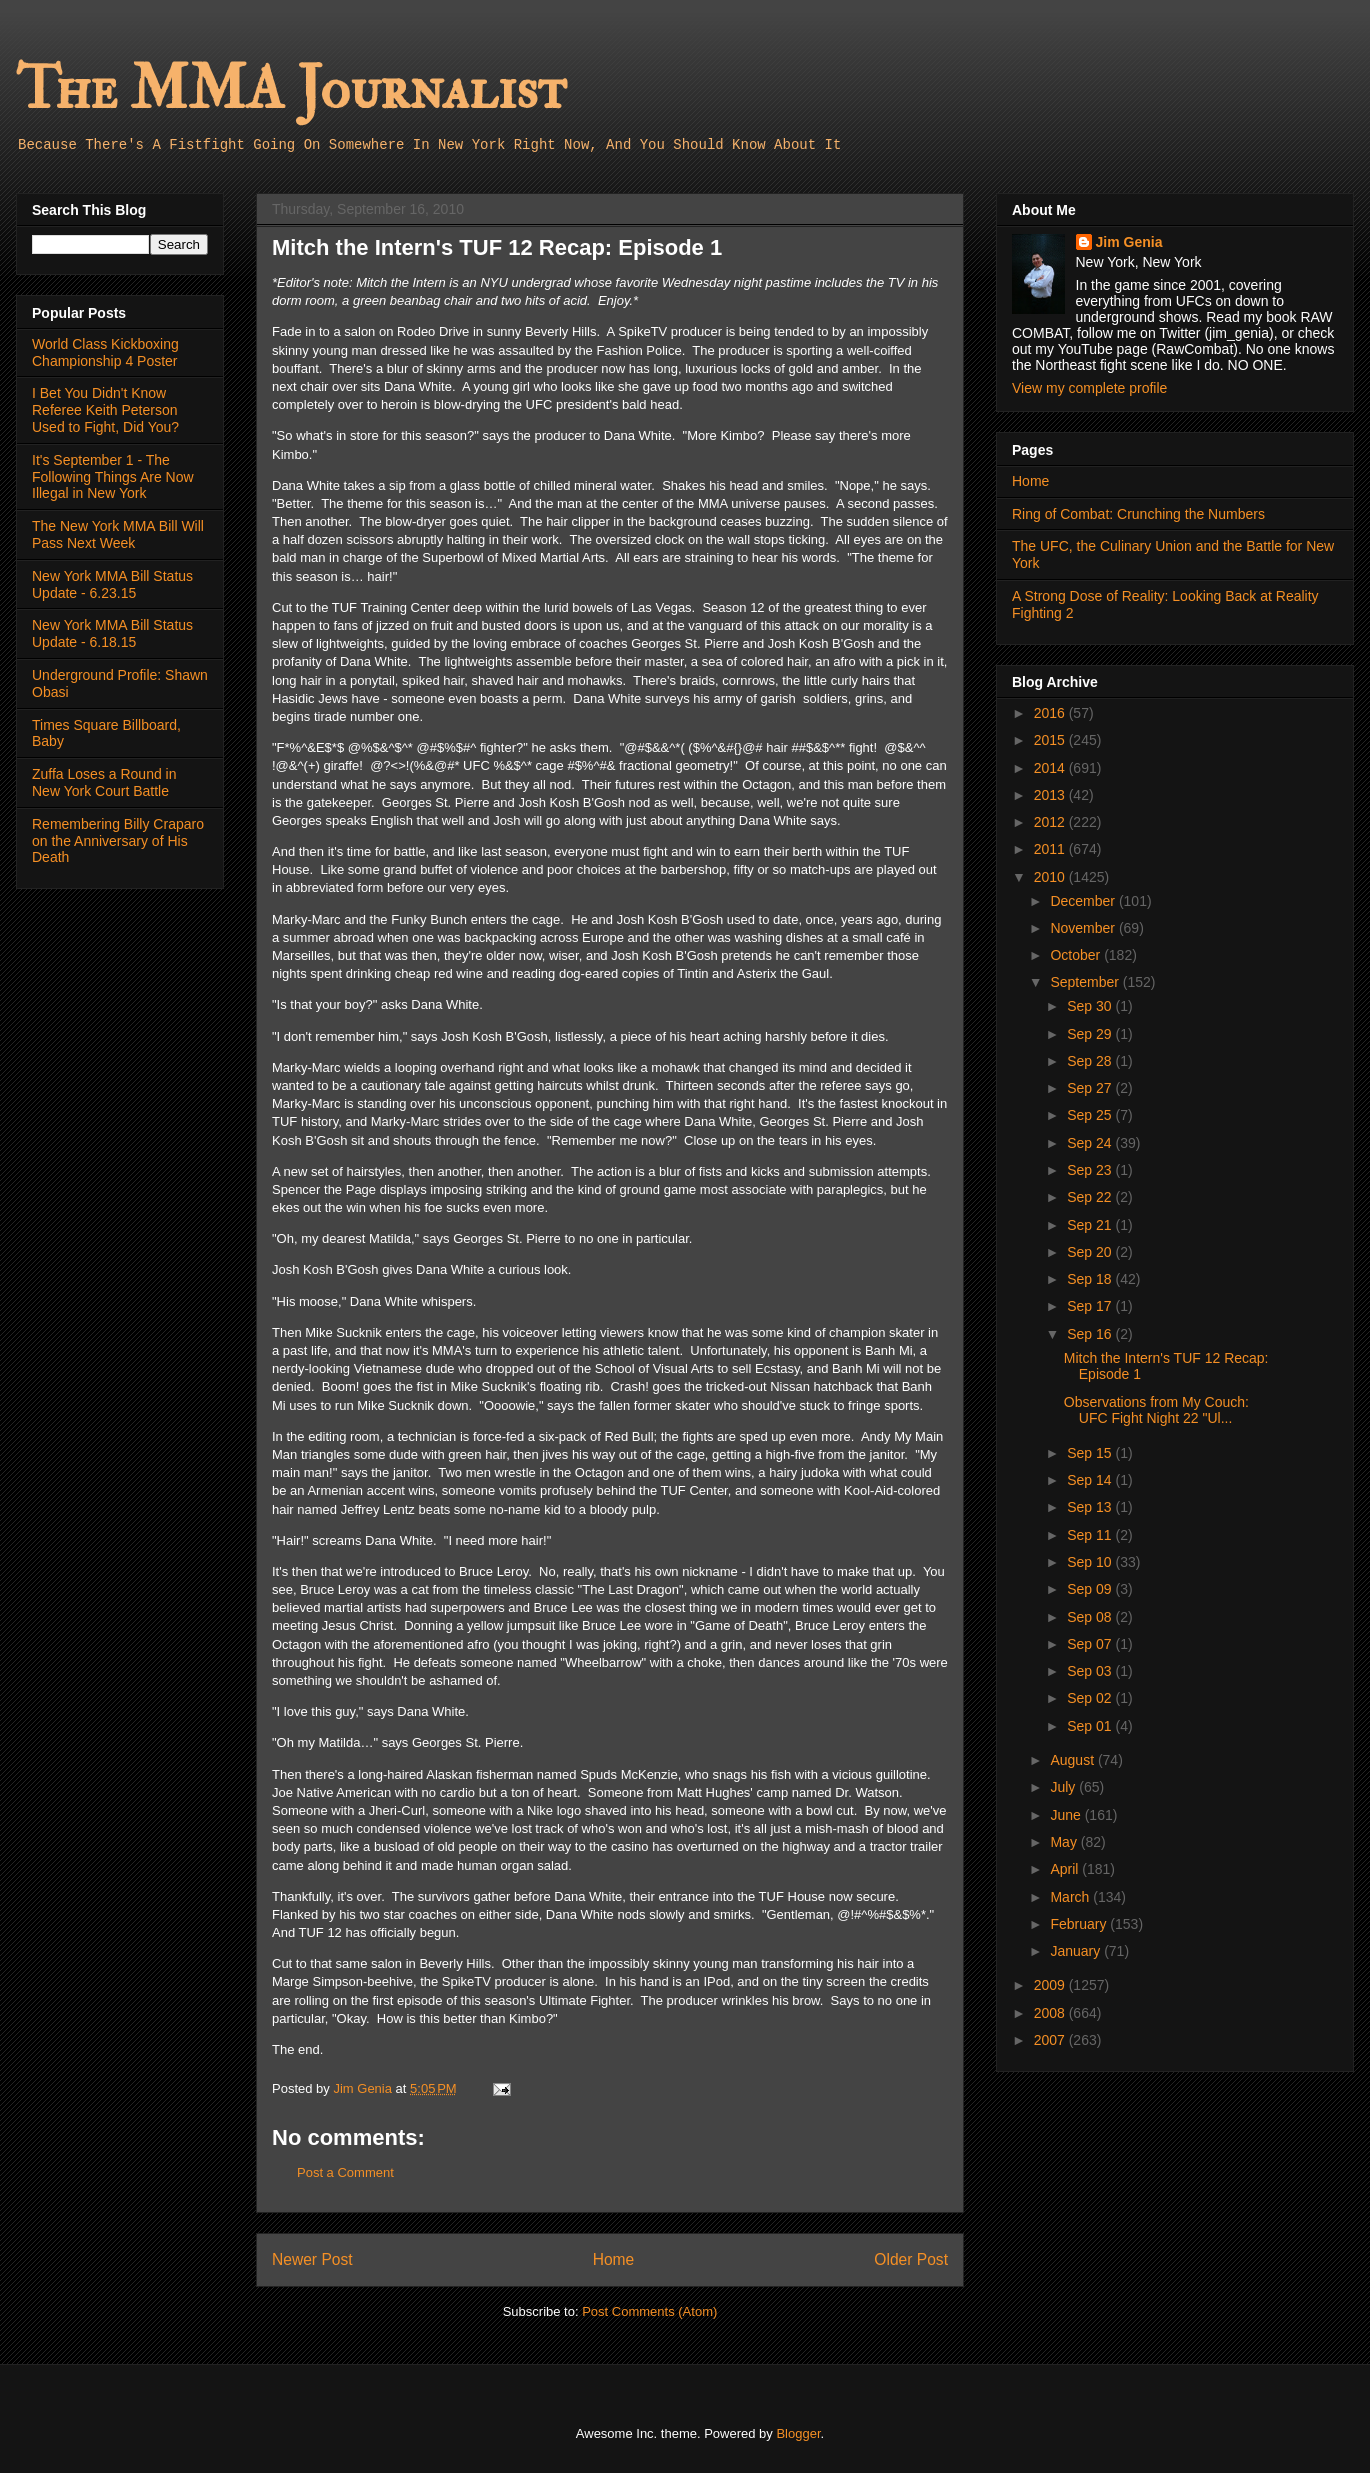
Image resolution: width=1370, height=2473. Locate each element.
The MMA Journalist (291, 89)
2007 (1051, 2040)
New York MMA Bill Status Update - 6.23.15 (112, 584)
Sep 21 (1091, 1225)
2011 (1051, 849)
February (1080, 1924)
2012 (1051, 822)
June (1067, 1815)
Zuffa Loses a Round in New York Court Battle (104, 782)
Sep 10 (1091, 1562)
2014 (1051, 768)
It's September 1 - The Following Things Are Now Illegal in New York (113, 477)
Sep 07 (1091, 1644)
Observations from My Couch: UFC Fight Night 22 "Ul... (1156, 1410)
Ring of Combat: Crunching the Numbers (1138, 514)
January (1077, 1951)
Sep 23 (1091, 1170)
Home (614, 2259)
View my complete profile (1089, 388)
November (1084, 928)
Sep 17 (1091, 1306)
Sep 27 (1091, 1088)
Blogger (798, 2433)
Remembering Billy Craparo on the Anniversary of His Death (118, 841)
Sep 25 (1091, 1115)
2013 (1051, 795)
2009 (1051, 1985)
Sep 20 (1091, 1252)
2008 (1051, 2013)
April (1066, 1869)
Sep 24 (1091, 1143)
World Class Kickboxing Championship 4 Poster (105, 352)
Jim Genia (1129, 242)
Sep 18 (1091, 1279)
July (1064, 1787)
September (1086, 982)
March (1071, 1897)
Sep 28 (1091, 1061)
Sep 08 (1091, 1617)
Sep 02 (1091, 1698)
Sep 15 (1091, 1453)
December (1084, 901)
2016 (1051, 713)
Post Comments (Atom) (649, 2311)
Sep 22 (1091, 1197)
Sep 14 (1091, 1480)
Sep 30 (1091, 1006)
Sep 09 (1091, 1589)
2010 (1051, 877)
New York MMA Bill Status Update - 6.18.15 (112, 633)
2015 (1051, 740)
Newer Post (312, 2259)
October (1077, 955)
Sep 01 (1091, 1726)
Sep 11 (1091, 1535)
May (1065, 1842)
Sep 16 (1091, 1334)
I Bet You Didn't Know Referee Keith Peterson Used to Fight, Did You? (105, 410)
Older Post (911, 2259)
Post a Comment (345, 2172)
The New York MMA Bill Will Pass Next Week (118, 534)
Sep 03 (1091, 1671)
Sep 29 (1091, 1034)
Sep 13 (1091, 1507)
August (1073, 1760)
